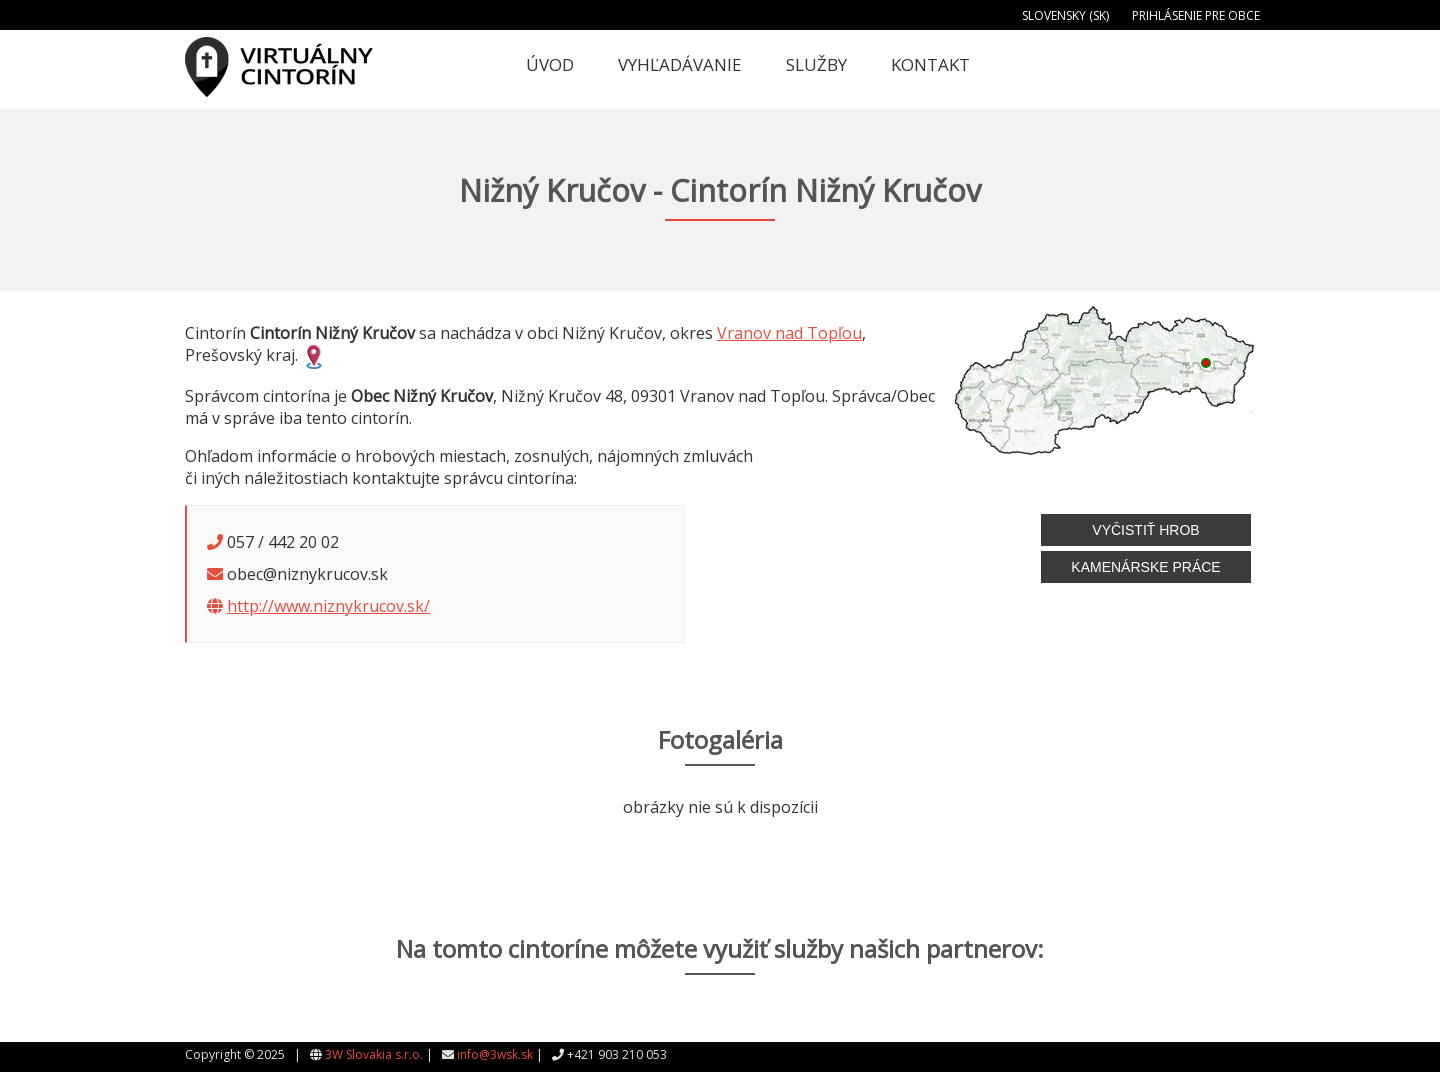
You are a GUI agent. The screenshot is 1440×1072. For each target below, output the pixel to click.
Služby (816, 64)
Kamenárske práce (1145, 567)
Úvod (550, 64)
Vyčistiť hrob (1145, 530)
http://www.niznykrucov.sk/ (328, 606)
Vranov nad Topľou (789, 333)
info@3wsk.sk (495, 1054)
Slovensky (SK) (1065, 15)
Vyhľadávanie (680, 64)
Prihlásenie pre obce (1196, 15)
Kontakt (930, 64)
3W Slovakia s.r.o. (374, 1054)
